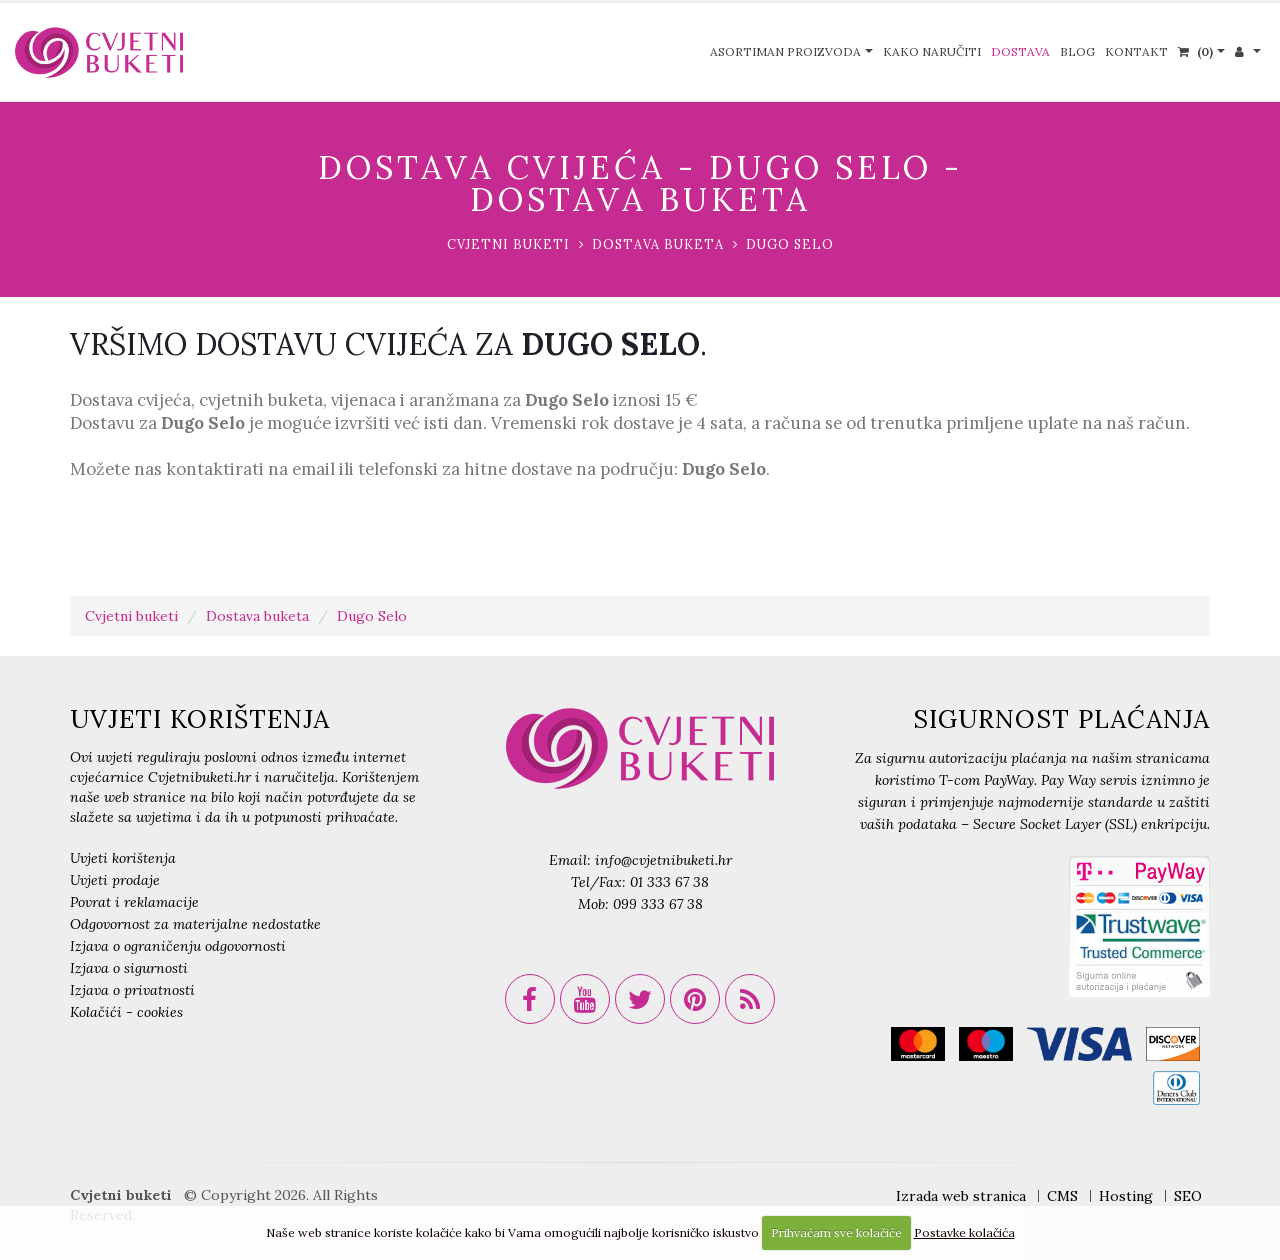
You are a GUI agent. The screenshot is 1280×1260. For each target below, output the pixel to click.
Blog (1077, 51)
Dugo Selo (790, 244)
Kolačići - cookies (126, 1012)
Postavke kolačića (964, 1232)
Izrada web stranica (961, 1196)
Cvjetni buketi (508, 244)
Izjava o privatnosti (132, 990)
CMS (1062, 1196)
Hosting (1126, 1196)
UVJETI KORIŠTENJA (200, 719)
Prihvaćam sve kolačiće (836, 1232)
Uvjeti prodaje (115, 880)
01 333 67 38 (669, 882)
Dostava (1020, 51)
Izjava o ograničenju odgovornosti (178, 946)
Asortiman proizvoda (785, 51)
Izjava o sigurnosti (129, 968)
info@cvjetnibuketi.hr (663, 860)
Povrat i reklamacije (134, 902)
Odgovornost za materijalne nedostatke (195, 924)
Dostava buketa (658, 244)
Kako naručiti (932, 51)
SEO (1188, 1196)
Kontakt (1136, 51)
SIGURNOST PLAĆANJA (1061, 719)
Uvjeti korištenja (123, 858)
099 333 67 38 (658, 904)
